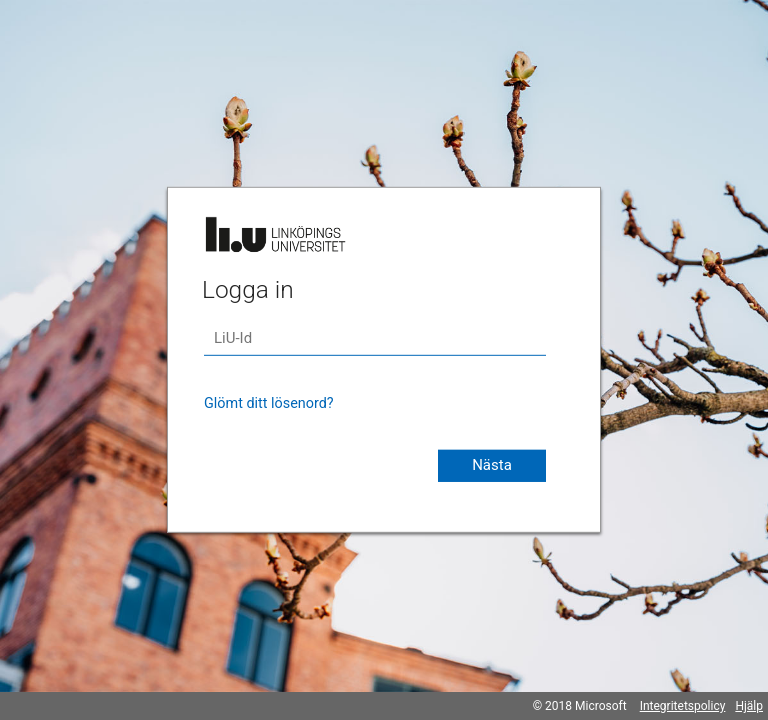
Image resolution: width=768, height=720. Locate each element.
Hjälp (749, 706)
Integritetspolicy (683, 706)
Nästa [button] (492, 465)
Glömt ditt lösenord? (269, 403)
